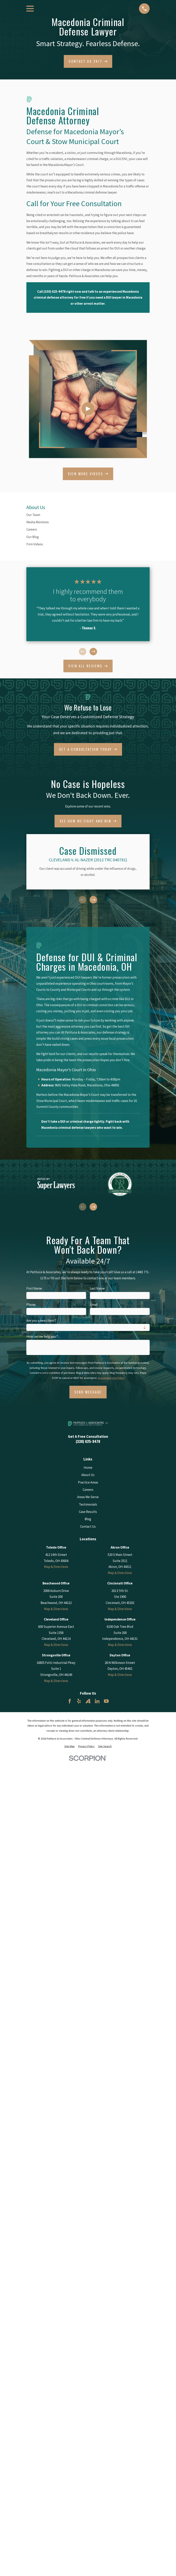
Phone (30, 1305)
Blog (88, 1519)
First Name (34, 1288)
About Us (87, 1475)
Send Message (88, 1392)
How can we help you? (42, 1336)
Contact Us (88, 1526)
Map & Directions (56, 1567)
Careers (88, 1489)
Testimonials (88, 1504)
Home (88, 1467)
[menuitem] (88, 514)
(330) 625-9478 (88, 1441)
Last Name (97, 1288)
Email (94, 1305)
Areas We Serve (88, 1497)
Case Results (88, 1512)
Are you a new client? (41, 1320)
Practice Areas (88, 1482)
